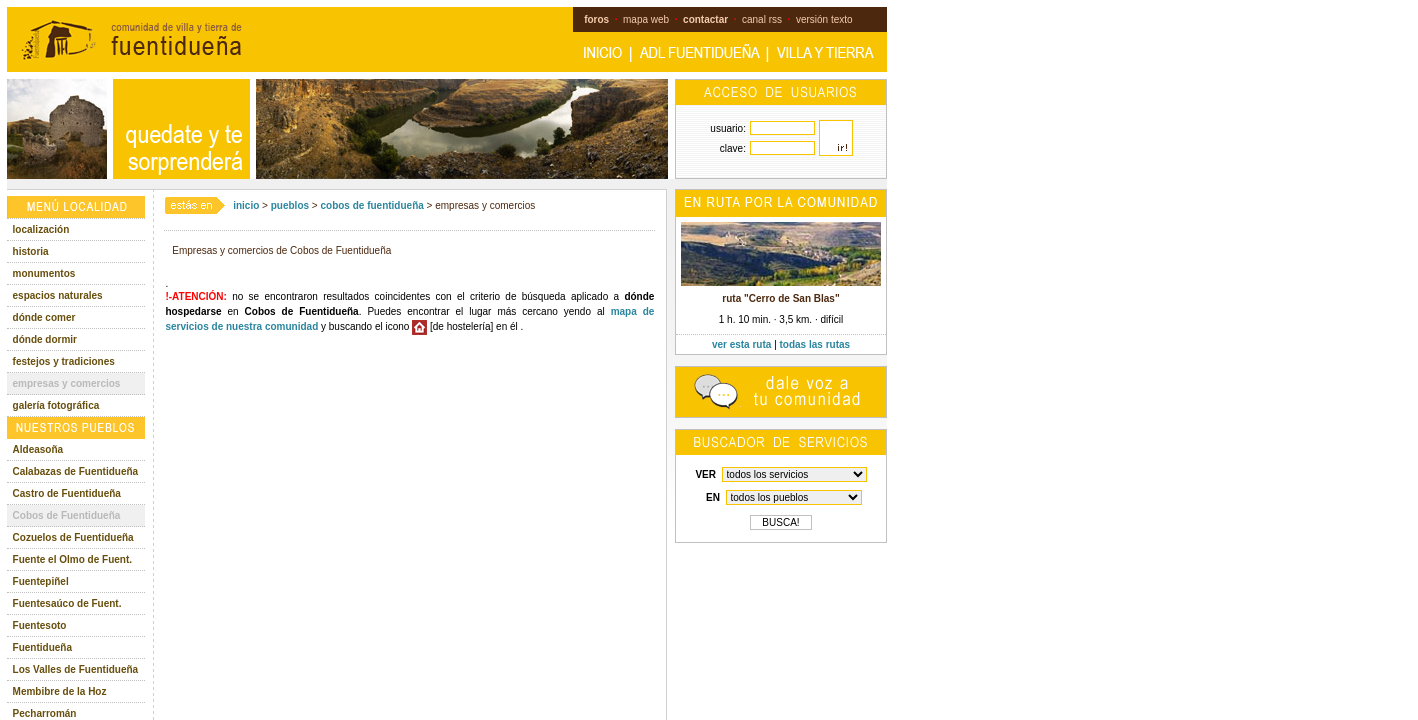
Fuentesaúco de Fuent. (67, 603)
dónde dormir (45, 339)
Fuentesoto (40, 625)
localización (41, 229)
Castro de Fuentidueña (67, 493)
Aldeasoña (38, 449)
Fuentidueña (42, 647)
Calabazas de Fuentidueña (76, 471)
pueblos (290, 205)
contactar (705, 19)
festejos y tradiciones (64, 361)
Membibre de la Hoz (60, 691)
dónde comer (44, 317)
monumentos (44, 273)
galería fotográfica (56, 405)
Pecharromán (45, 713)
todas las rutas (815, 344)
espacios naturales (58, 295)
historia (31, 251)
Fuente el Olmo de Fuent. (72, 559)
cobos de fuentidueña (371, 205)
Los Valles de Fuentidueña (76, 669)
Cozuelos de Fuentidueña (73, 537)
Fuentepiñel (41, 581)
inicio (246, 205)
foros (596, 19)
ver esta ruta (741, 344)
